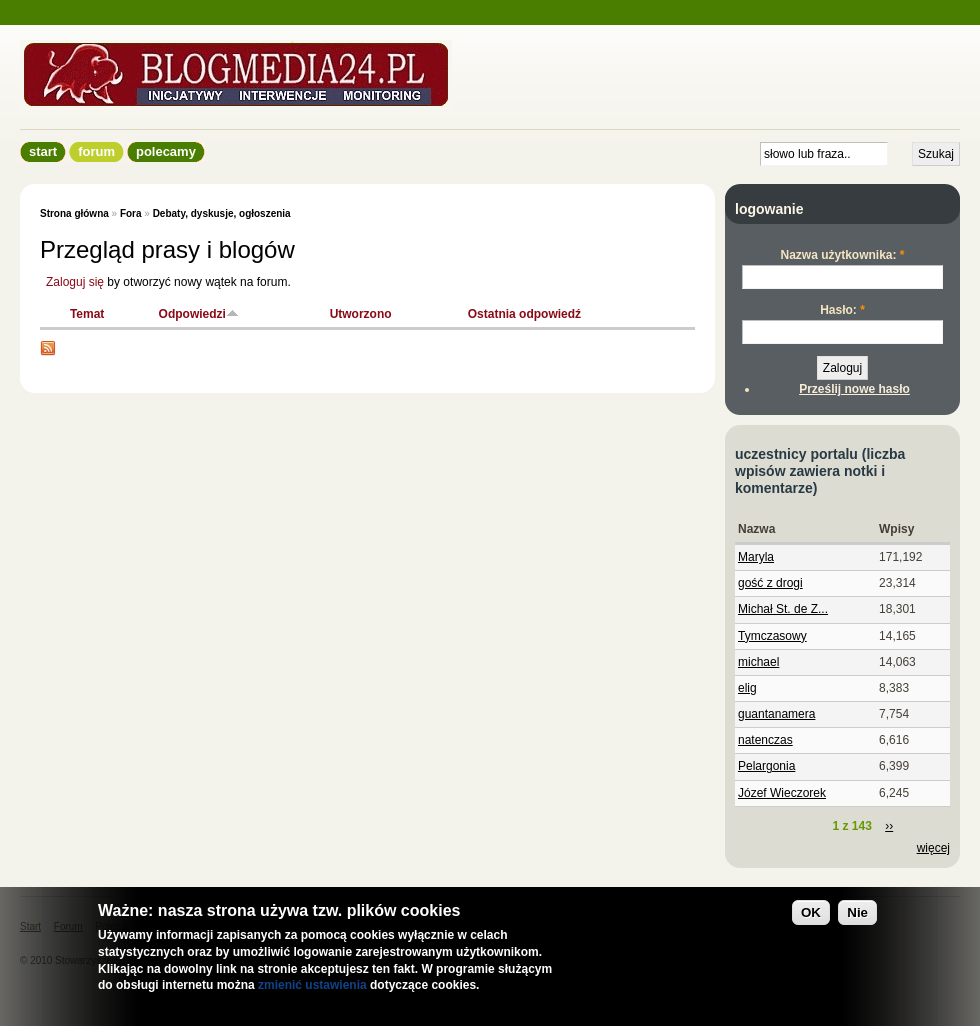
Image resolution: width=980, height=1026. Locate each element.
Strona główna (74, 213)
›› (889, 826)
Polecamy (166, 151)
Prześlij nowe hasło (854, 389)
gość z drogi (770, 583)
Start (43, 151)
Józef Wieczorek (782, 793)
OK (811, 912)
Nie (857, 912)
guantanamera (776, 714)
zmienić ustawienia (312, 985)
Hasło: (842, 310)
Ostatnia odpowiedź (524, 314)
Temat (87, 314)
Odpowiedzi (199, 314)
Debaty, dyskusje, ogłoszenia (222, 213)
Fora (131, 213)
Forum (96, 151)
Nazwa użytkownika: (842, 255)
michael (758, 662)
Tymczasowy (772, 636)
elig (747, 688)
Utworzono (361, 314)
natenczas (765, 740)
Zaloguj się (75, 282)
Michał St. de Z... (783, 609)
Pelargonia (766, 766)
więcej (933, 848)
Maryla (756, 557)
